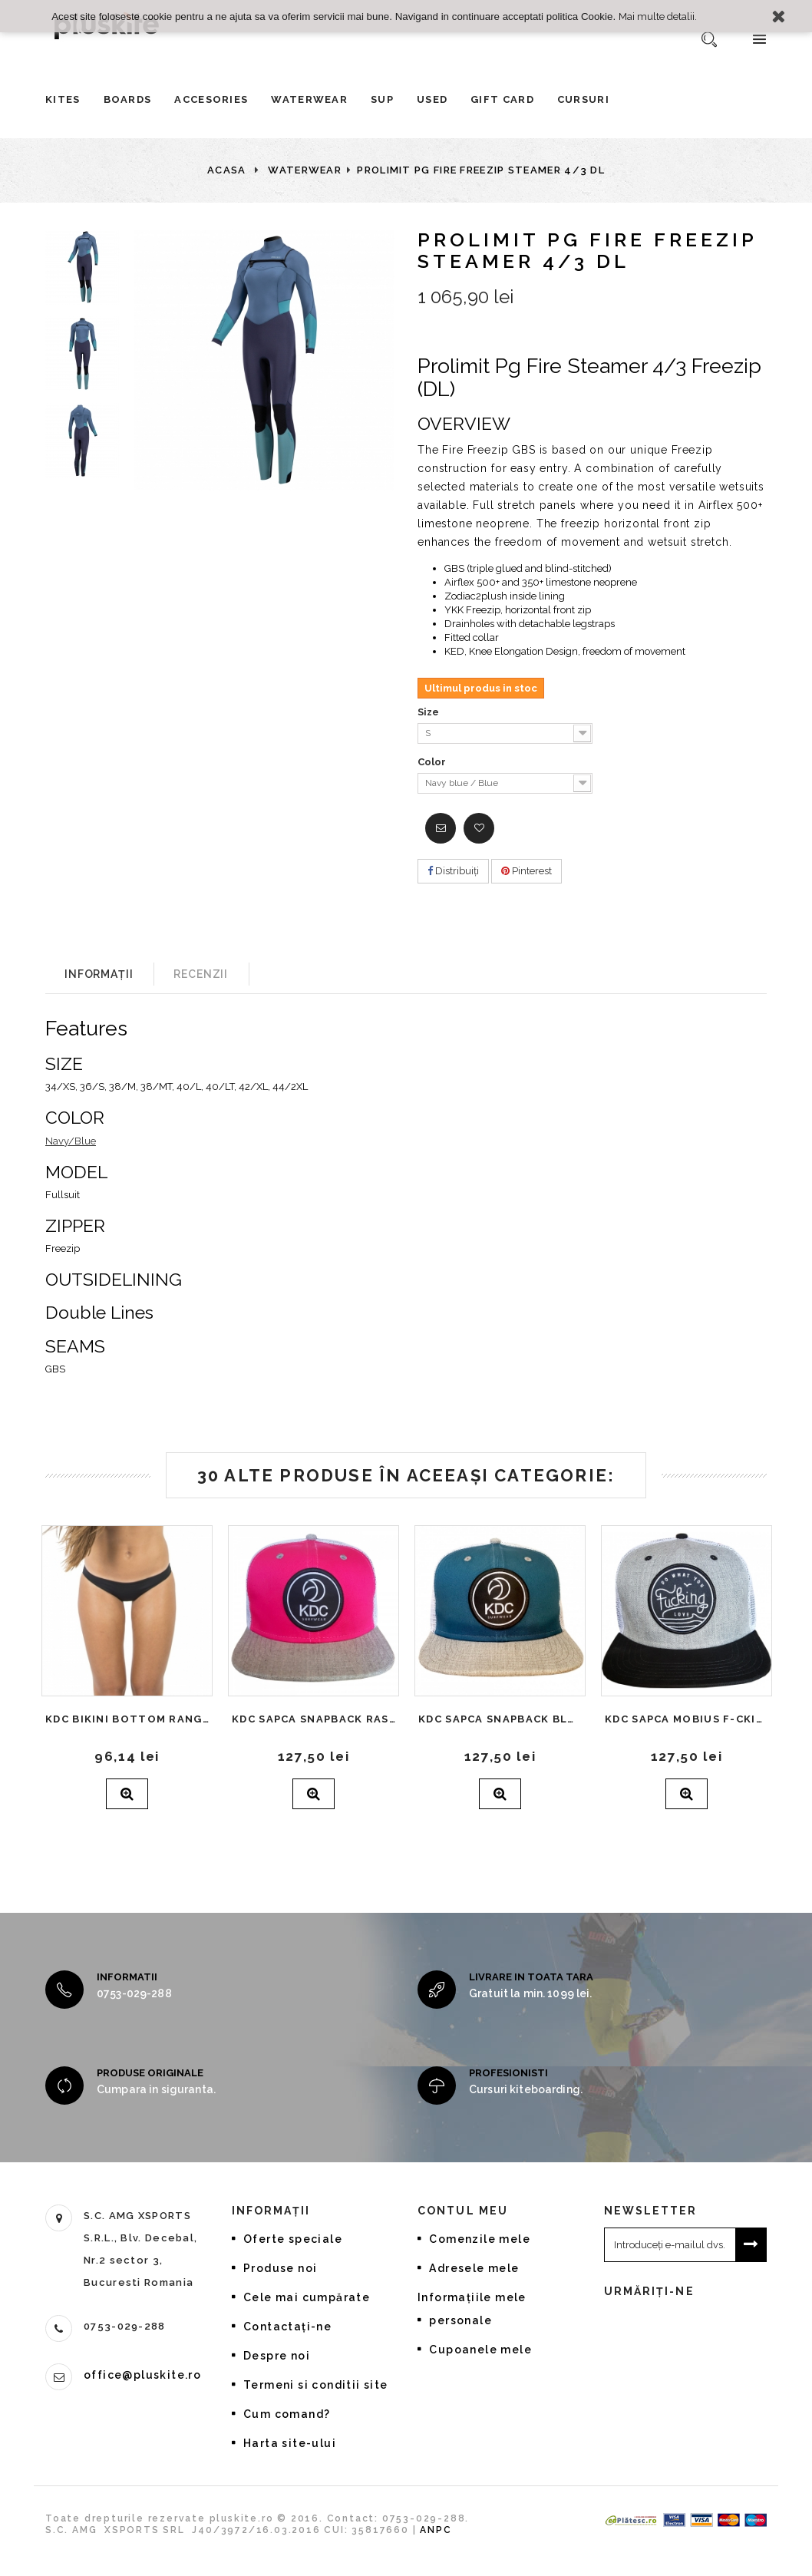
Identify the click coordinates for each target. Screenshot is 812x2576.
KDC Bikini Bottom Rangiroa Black (127, 1719)
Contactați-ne (287, 2326)
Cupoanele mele (480, 2349)
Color (433, 762)
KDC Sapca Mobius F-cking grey (686, 1719)
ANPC (435, 2543)
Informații (98, 974)
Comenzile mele (479, 2239)
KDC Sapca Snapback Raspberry (313, 1719)
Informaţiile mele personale (472, 2309)
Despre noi (276, 2356)
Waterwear (305, 170)
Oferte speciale (292, 2239)
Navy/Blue (70, 1141)
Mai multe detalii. (658, 16)
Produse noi (280, 2268)
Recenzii (200, 974)
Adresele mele (474, 2268)
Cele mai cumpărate (306, 2297)
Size (429, 712)
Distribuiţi (453, 871)
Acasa (226, 170)
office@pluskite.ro (142, 2375)
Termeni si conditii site (315, 2385)
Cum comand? (286, 2414)
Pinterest (526, 871)
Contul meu (463, 2210)
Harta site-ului (289, 2443)
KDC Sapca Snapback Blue (500, 1719)
